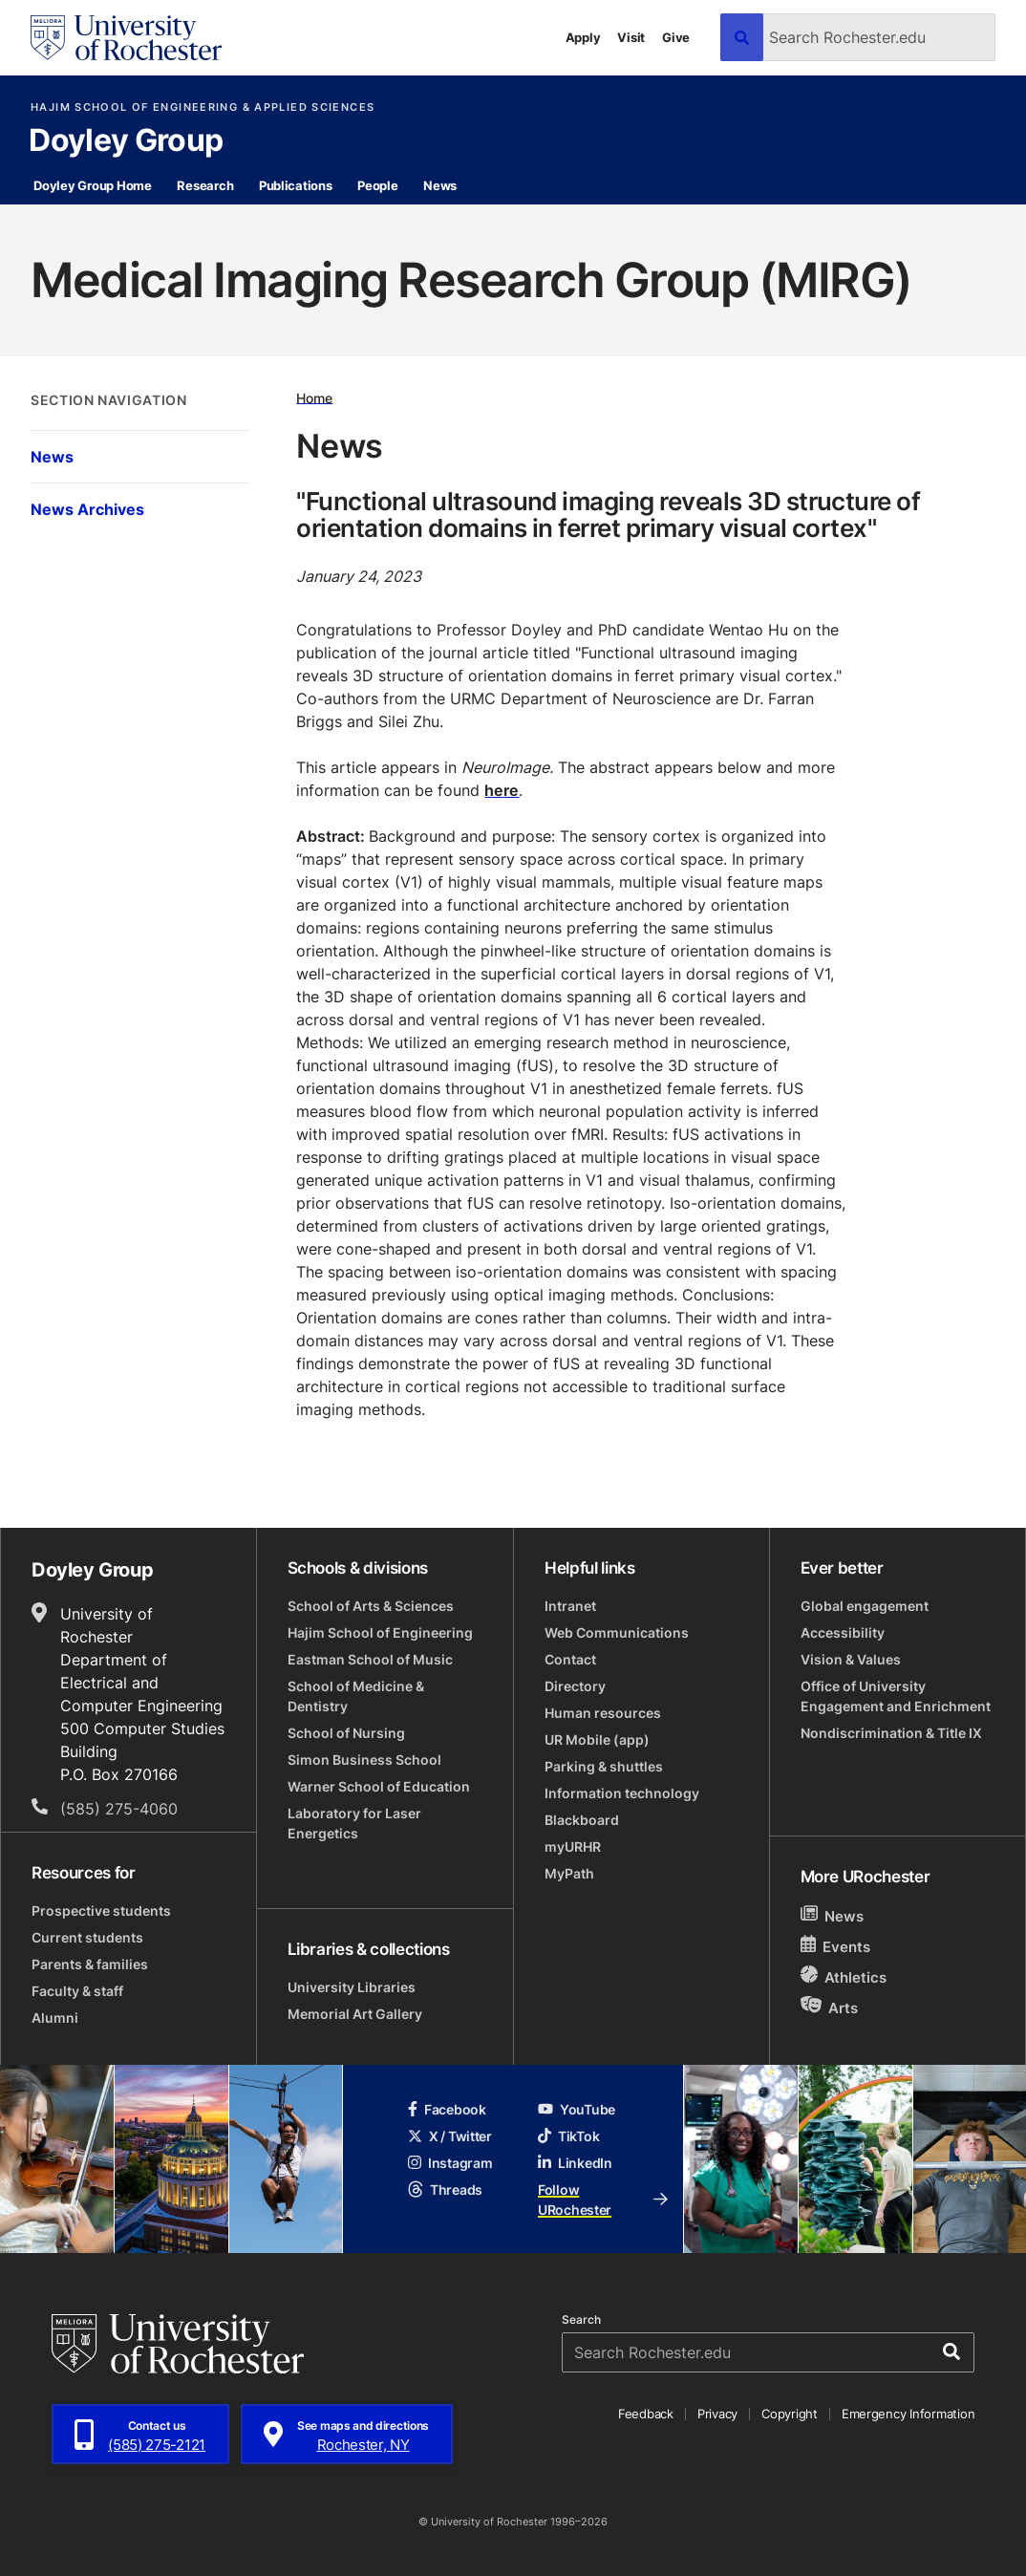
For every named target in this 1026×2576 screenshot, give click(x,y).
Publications (295, 185)
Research (205, 185)
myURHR (573, 1846)
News (440, 185)
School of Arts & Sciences (371, 1606)
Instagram (450, 2163)
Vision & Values (851, 1659)
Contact (570, 1659)
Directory (575, 1686)
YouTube (576, 2109)
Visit (631, 37)
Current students (87, 1937)
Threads (445, 2189)
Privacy (717, 2413)
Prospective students (101, 1910)
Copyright (789, 2413)
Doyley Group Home (92, 185)
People (377, 185)
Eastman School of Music (370, 1659)
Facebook (447, 2109)
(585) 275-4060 (119, 1808)
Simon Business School (364, 1759)
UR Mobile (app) (597, 1739)
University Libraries (352, 1987)
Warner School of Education (379, 1786)
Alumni (55, 2017)
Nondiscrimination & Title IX (891, 1733)
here (501, 790)
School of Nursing (346, 1733)
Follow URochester (603, 2199)
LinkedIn (575, 2163)
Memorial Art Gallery (355, 2014)
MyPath (569, 1873)
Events (836, 1946)
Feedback (645, 2413)
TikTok (568, 2136)
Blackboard (582, 1820)
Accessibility (843, 1632)
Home (314, 397)
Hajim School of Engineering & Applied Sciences (202, 107)
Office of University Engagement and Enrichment (896, 1696)
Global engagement (865, 1606)
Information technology (622, 1793)
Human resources (603, 1713)
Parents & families (90, 1964)
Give (676, 37)
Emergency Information (908, 2413)
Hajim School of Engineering (380, 1632)
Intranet (570, 1606)
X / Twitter (450, 2136)
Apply (583, 37)
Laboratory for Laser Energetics (354, 1823)
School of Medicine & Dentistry (356, 1696)
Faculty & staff (77, 1991)
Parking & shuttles (604, 1766)
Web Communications (617, 1632)
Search (581, 2320)
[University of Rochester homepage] (126, 37)
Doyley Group (126, 141)
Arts (830, 2007)
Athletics (844, 1976)
